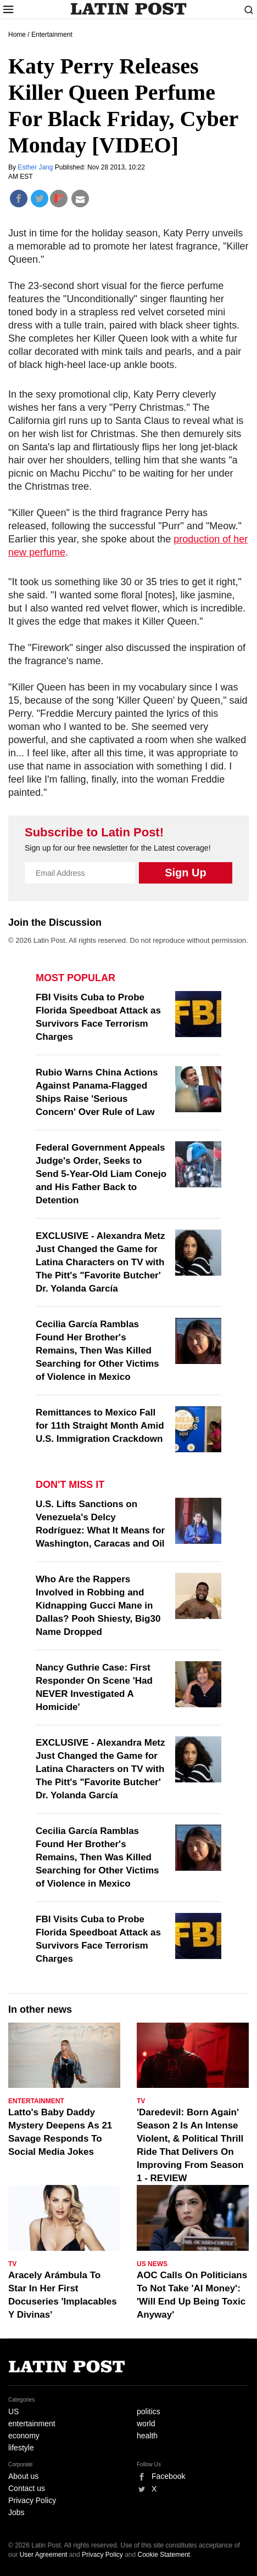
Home (17, 34)
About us (23, 2476)
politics (148, 2411)
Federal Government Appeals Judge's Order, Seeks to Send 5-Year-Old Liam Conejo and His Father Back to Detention (101, 1173)
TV (141, 2101)
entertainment (31, 2423)
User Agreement (44, 2554)
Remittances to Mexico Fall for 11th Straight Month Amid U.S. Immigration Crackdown (100, 1425)
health (147, 2435)
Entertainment (51, 34)
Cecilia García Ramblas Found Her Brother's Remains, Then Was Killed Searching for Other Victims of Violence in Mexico (97, 1350)
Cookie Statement (164, 2554)
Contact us (26, 2488)
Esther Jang (36, 167)
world (146, 2423)
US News (152, 2264)
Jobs (16, 2512)
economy (24, 2435)
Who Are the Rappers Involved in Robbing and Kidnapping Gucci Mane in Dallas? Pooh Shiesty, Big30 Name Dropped (98, 1605)
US (13, 2411)
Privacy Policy (32, 2500)
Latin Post (128, 9)
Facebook (168, 2476)
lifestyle (21, 2447)
